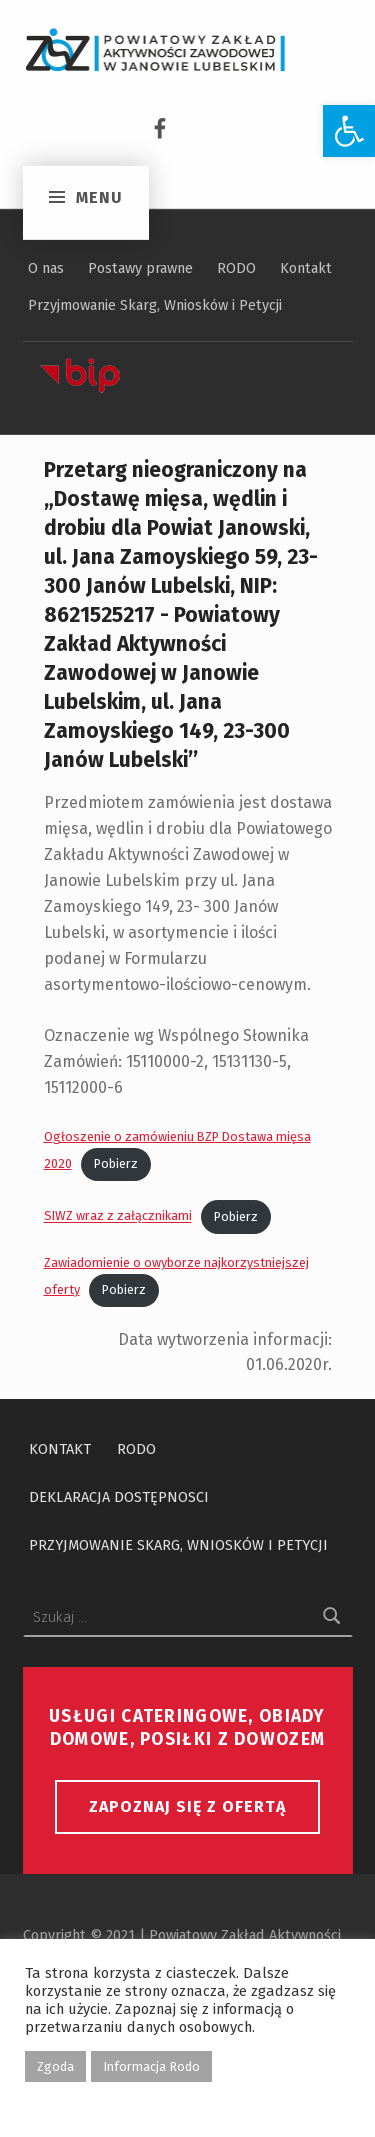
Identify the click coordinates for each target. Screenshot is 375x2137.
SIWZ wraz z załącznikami (118, 1216)
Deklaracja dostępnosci (119, 1497)
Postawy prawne (140, 268)
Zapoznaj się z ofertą (187, 1806)
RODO (236, 268)
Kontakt (306, 268)
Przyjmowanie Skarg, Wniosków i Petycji (155, 305)
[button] (349, 131)
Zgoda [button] (55, 2066)
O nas (46, 268)
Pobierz (116, 1163)
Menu (98, 127)
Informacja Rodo (151, 2066)
